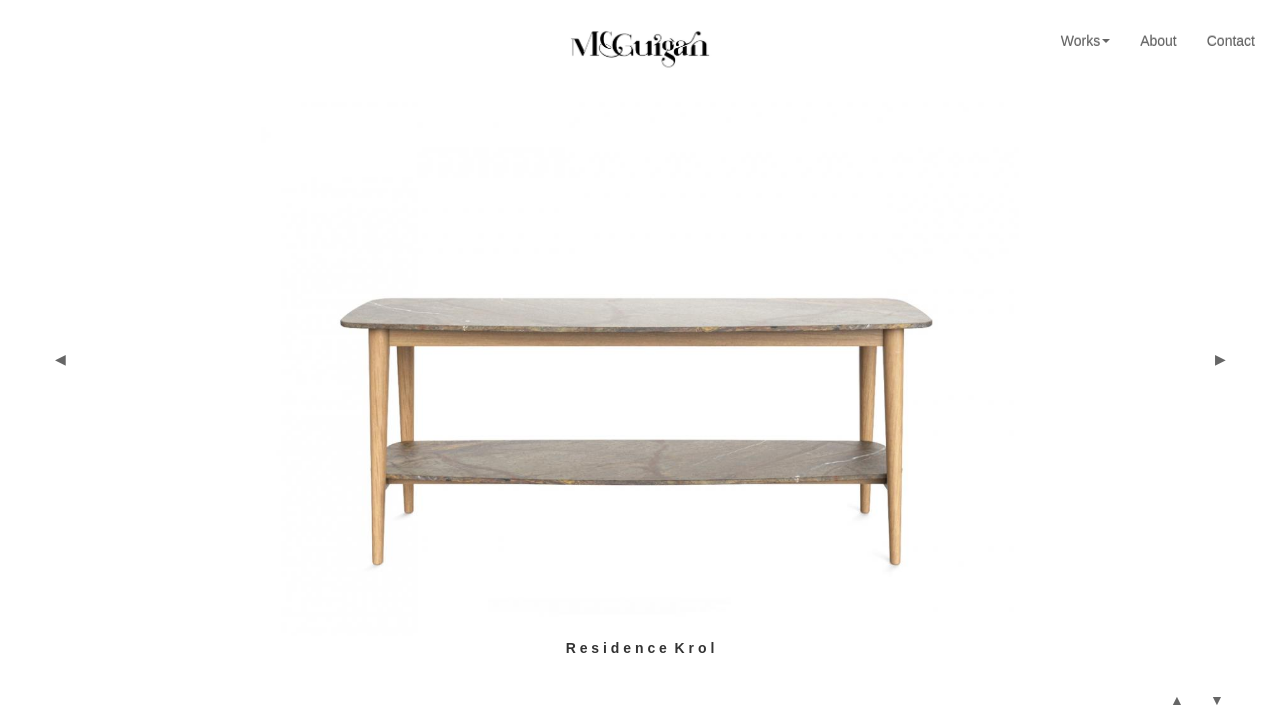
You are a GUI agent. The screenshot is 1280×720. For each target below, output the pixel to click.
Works (1085, 41)
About (1158, 41)
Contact (1231, 41)
